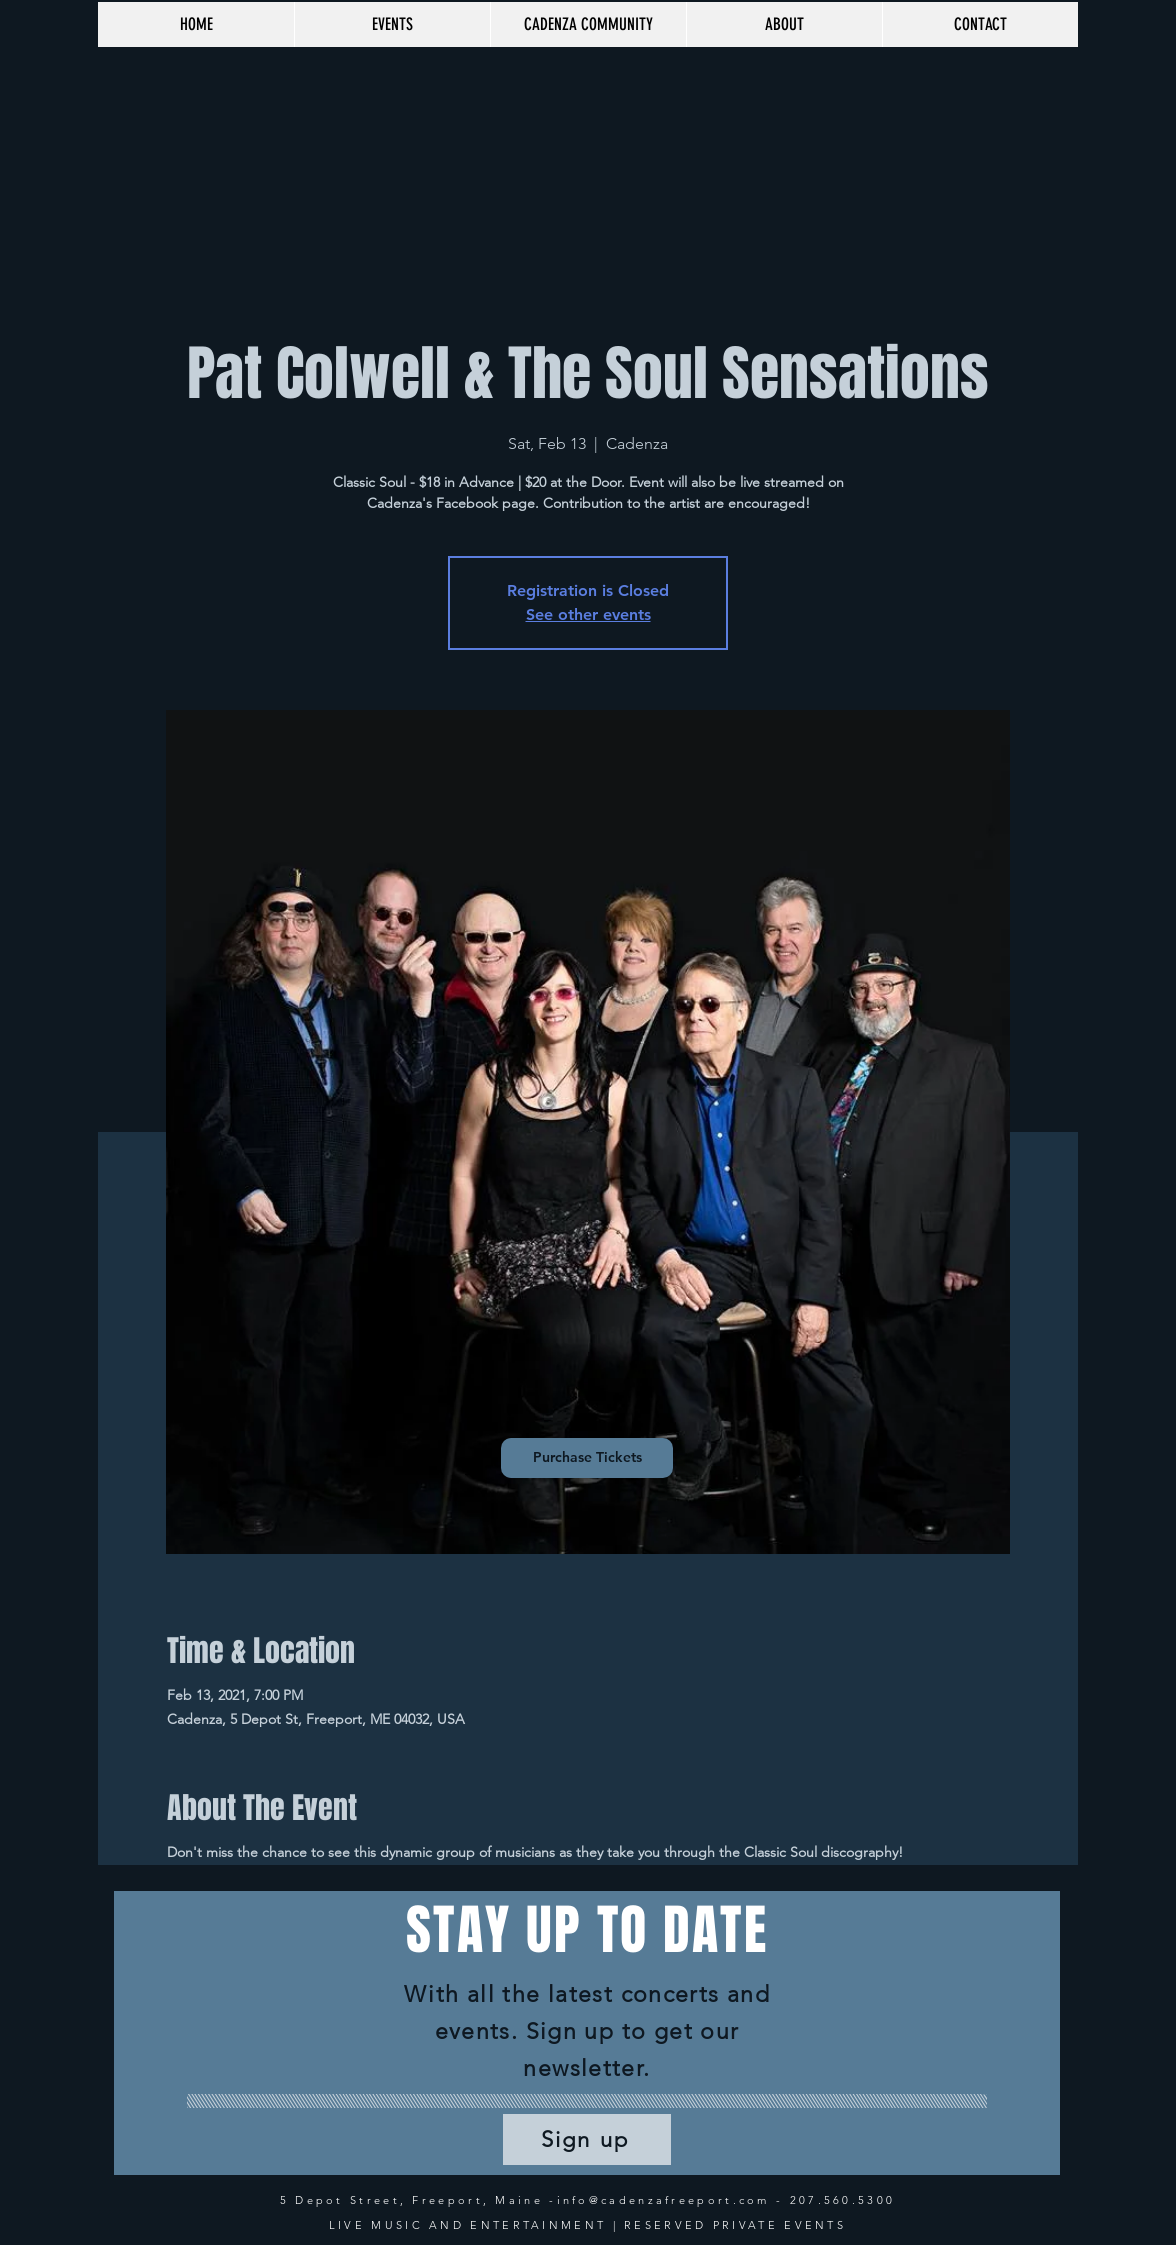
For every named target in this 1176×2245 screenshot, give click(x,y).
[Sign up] (587, 2139)
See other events (588, 614)
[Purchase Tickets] (587, 1458)
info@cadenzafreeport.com (663, 2200)
